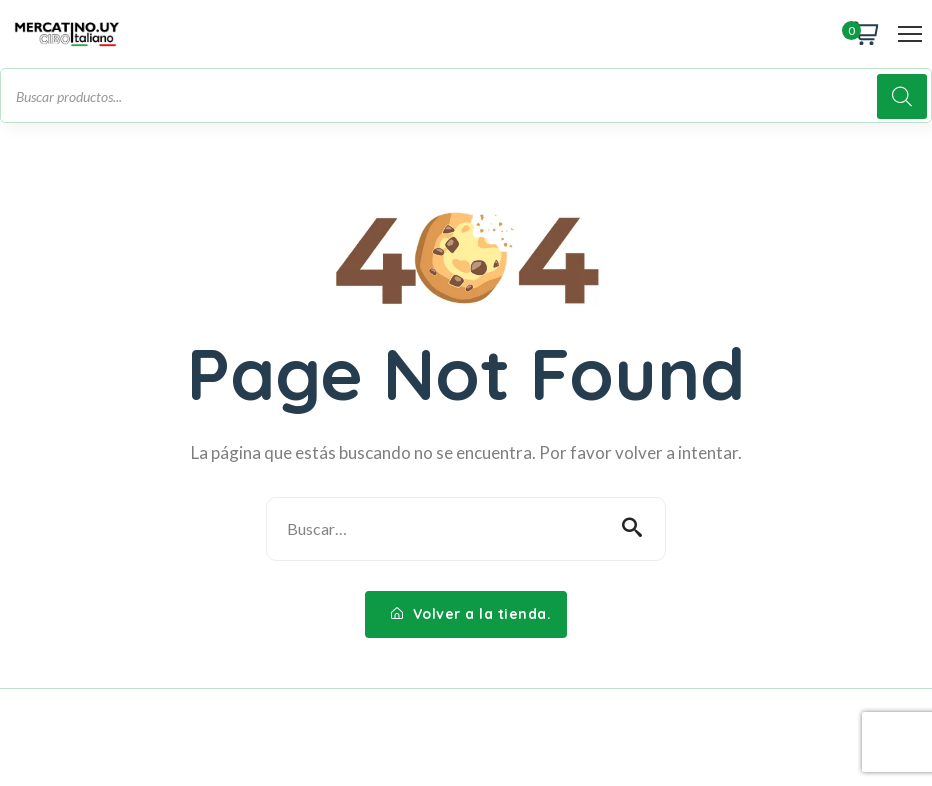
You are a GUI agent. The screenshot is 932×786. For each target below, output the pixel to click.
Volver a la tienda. (471, 614)
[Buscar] (902, 96)
